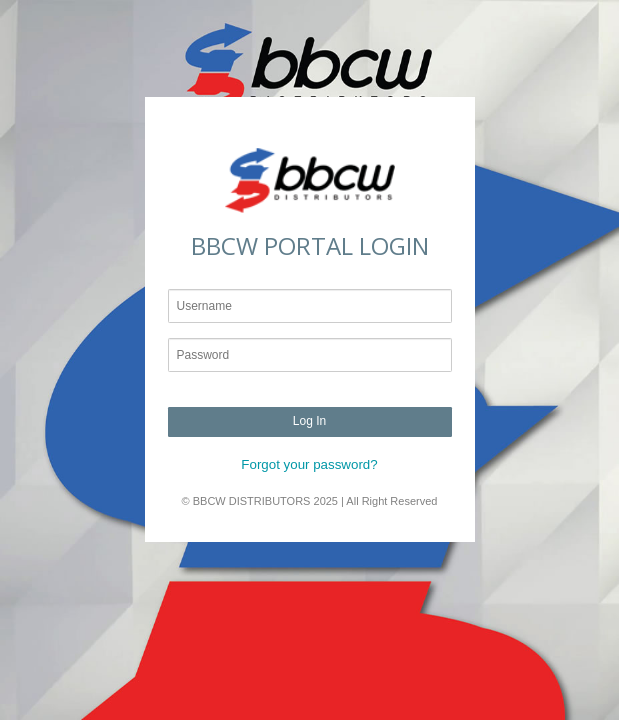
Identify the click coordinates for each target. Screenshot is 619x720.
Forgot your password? (309, 464)
